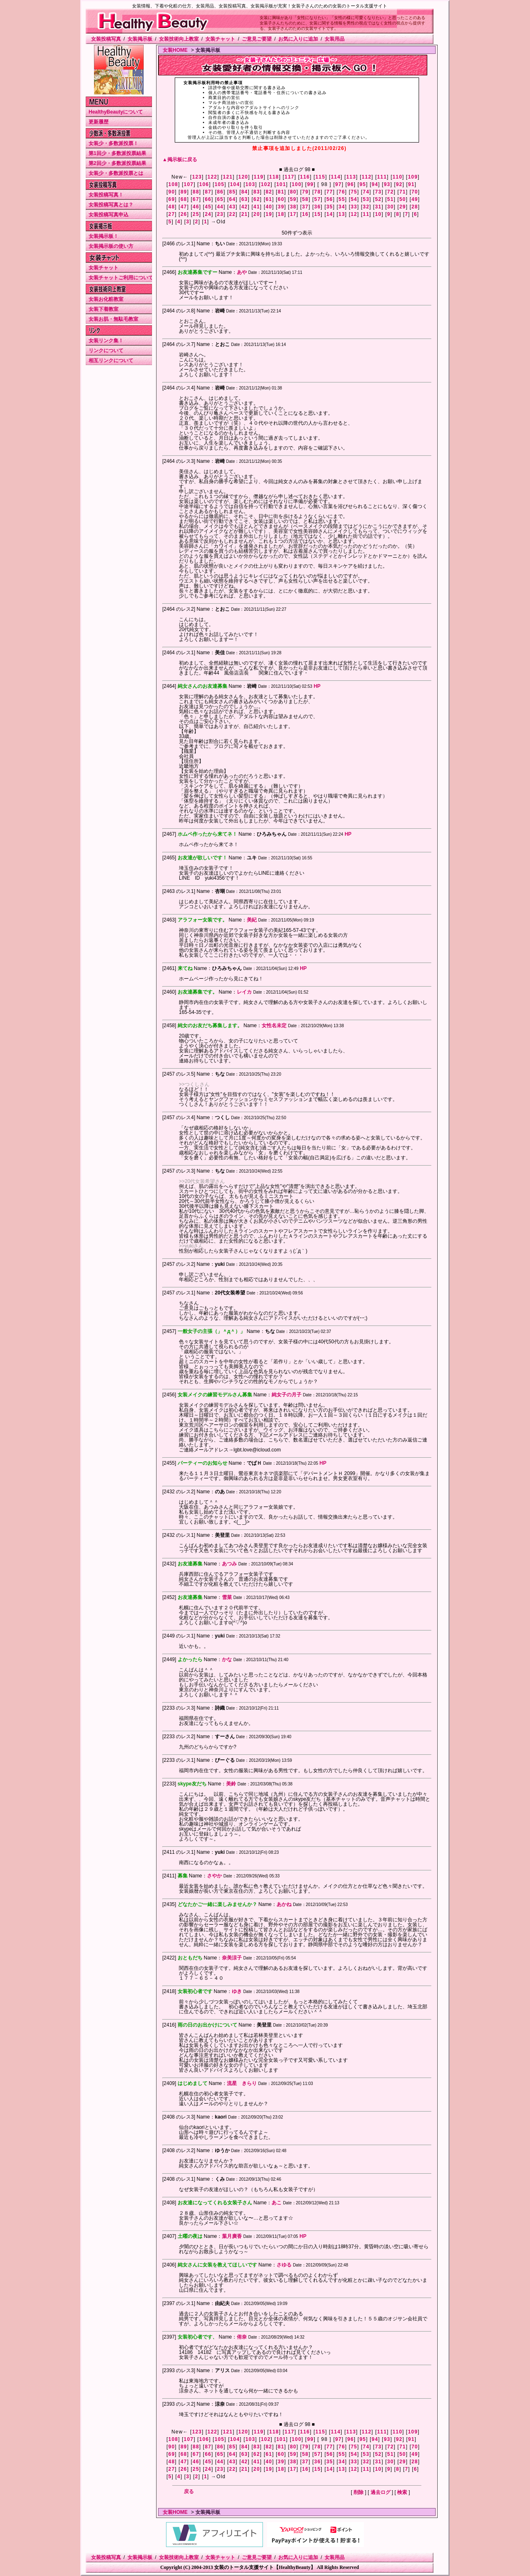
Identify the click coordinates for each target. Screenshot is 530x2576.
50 (402, 199)
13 (342, 214)
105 (219, 184)
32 (366, 207)
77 (329, 192)
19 (268, 214)
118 (274, 177)
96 (350, 184)
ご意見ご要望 (257, 39)
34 (342, 207)
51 (390, 199)
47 (184, 207)
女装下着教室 (103, 309)
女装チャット (220, 39)
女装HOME (175, 50)
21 (244, 214)
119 (259, 177)
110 (397, 177)
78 (317, 192)
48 (172, 207)
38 (293, 207)
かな (227, 1659)
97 (338, 184)
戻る (189, 2491)
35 (329, 207)
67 (196, 199)
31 (378, 207)
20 (256, 214)
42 (244, 207)
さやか (214, 1876)
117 (289, 177)
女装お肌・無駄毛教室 (113, 319)
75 (354, 192)
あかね (284, 1904)
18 (281, 214)
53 (366, 199)
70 (415, 192)
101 (281, 184)
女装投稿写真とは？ (111, 205)
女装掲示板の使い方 (111, 246)
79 (305, 192)
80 (293, 192)
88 (196, 192)
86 (220, 192)
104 (235, 184)
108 (173, 184)
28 (415, 207)
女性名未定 (274, 1025)
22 (232, 214)
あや (242, 272)
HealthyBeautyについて (116, 112)
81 (281, 192)
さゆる (284, 2265)
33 (354, 207)
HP (316, 686)
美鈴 (231, 1784)
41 (256, 207)
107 (189, 184)
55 (342, 199)
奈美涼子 (232, 1958)
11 (366, 214)
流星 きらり (242, 2083)
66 (208, 199)
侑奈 (242, 2337)
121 (228, 177)
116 (305, 177)
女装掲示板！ (103, 236)
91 (411, 184)
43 (232, 207)
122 (212, 177)
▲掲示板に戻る (179, 159)
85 (232, 192)
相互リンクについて (111, 360)
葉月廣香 (232, 2236)
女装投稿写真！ (106, 195)
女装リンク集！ (106, 340)
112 (366, 177)
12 (354, 214)
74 (366, 192)
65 (220, 199)
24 (208, 214)
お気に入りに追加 (298, 39)
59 (293, 199)
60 (281, 199)
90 (172, 192)
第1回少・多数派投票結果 (117, 153)
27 (172, 214)
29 (402, 207)
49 (415, 199)
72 (390, 192)
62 (256, 199)
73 (378, 192)
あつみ (229, 1564)
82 (268, 192)
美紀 (252, 920)
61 (268, 199)
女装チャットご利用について (121, 278)
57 (317, 199)
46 (196, 207)
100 (296, 184)
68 (184, 199)
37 (305, 207)
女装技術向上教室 (179, 39)
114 (336, 177)
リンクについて (106, 350)
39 (281, 207)
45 (208, 207)
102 (266, 184)
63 (244, 199)
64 (232, 199)
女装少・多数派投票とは (116, 173)
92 (399, 184)
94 (375, 184)
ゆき (237, 1991)
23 (220, 214)
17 (293, 214)
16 (305, 214)
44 (220, 207)
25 (196, 214)
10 (378, 214)
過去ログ (380, 2492)
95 (362, 184)
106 (204, 184)
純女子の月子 (286, 1395)
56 (329, 199)
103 (250, 184)
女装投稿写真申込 (108, 215)
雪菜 (227, 1597)
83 (256, 192)
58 (305, 199)
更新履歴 (98, 122)
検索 (402, 2492)
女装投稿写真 (106, 39)
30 (390, 207)
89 (184, 192)
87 (208, 192)
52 (378, 199)
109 (413, 177)
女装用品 (334, 39)
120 (243, 177)
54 (354, 199)
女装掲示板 (140, 39)
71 (402, 192)
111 (382, 177)
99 (310, 184)
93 (387, 184)
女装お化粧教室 (106, 299)
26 (184, 214)
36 (317, 207)
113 (351, 177)
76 (342, 192)
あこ (277, 2203)
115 (320, 177)
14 (329, 214)
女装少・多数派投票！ (113, 143)
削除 (359, 2492)
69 (172, 199)
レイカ (244, 992)
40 (268, 207)
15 (317, 214)
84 (244, 192)
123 (197, 177)
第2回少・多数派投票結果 (117, 163)
